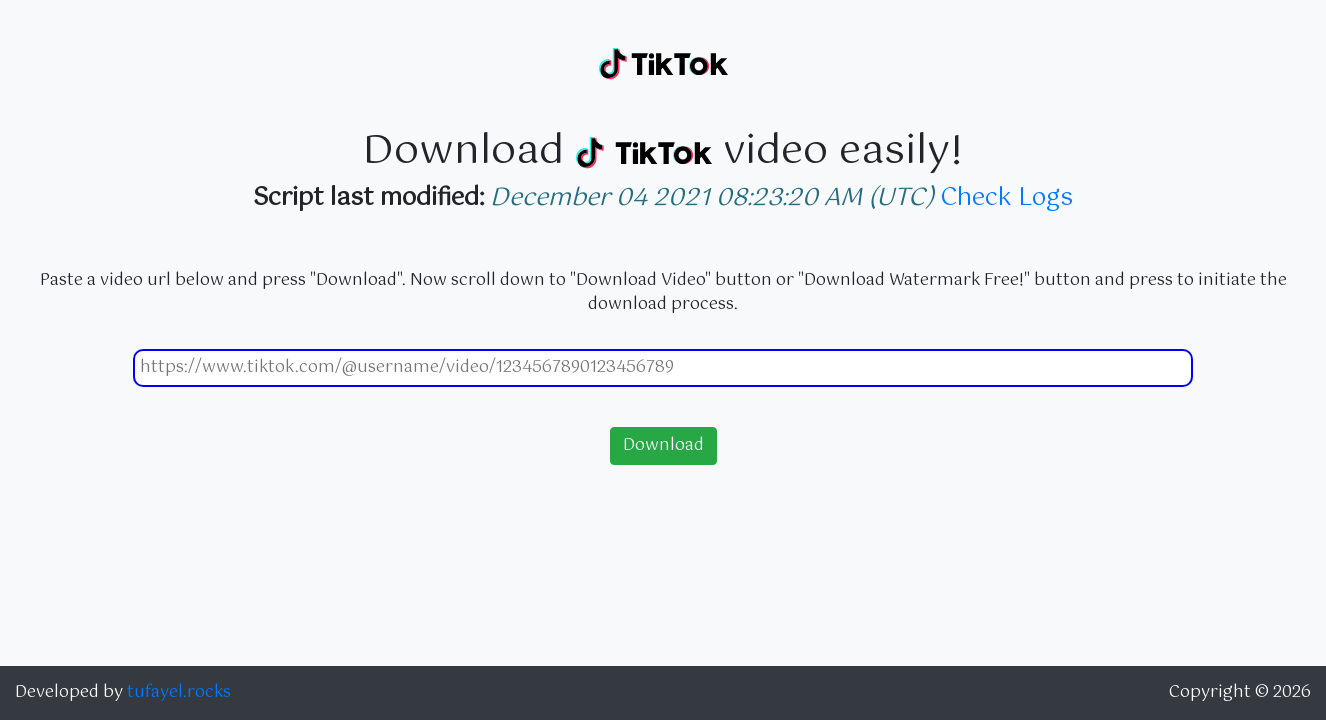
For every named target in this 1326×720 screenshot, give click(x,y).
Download (663, 445)
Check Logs (1006, 198)
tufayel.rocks (179, 692)
